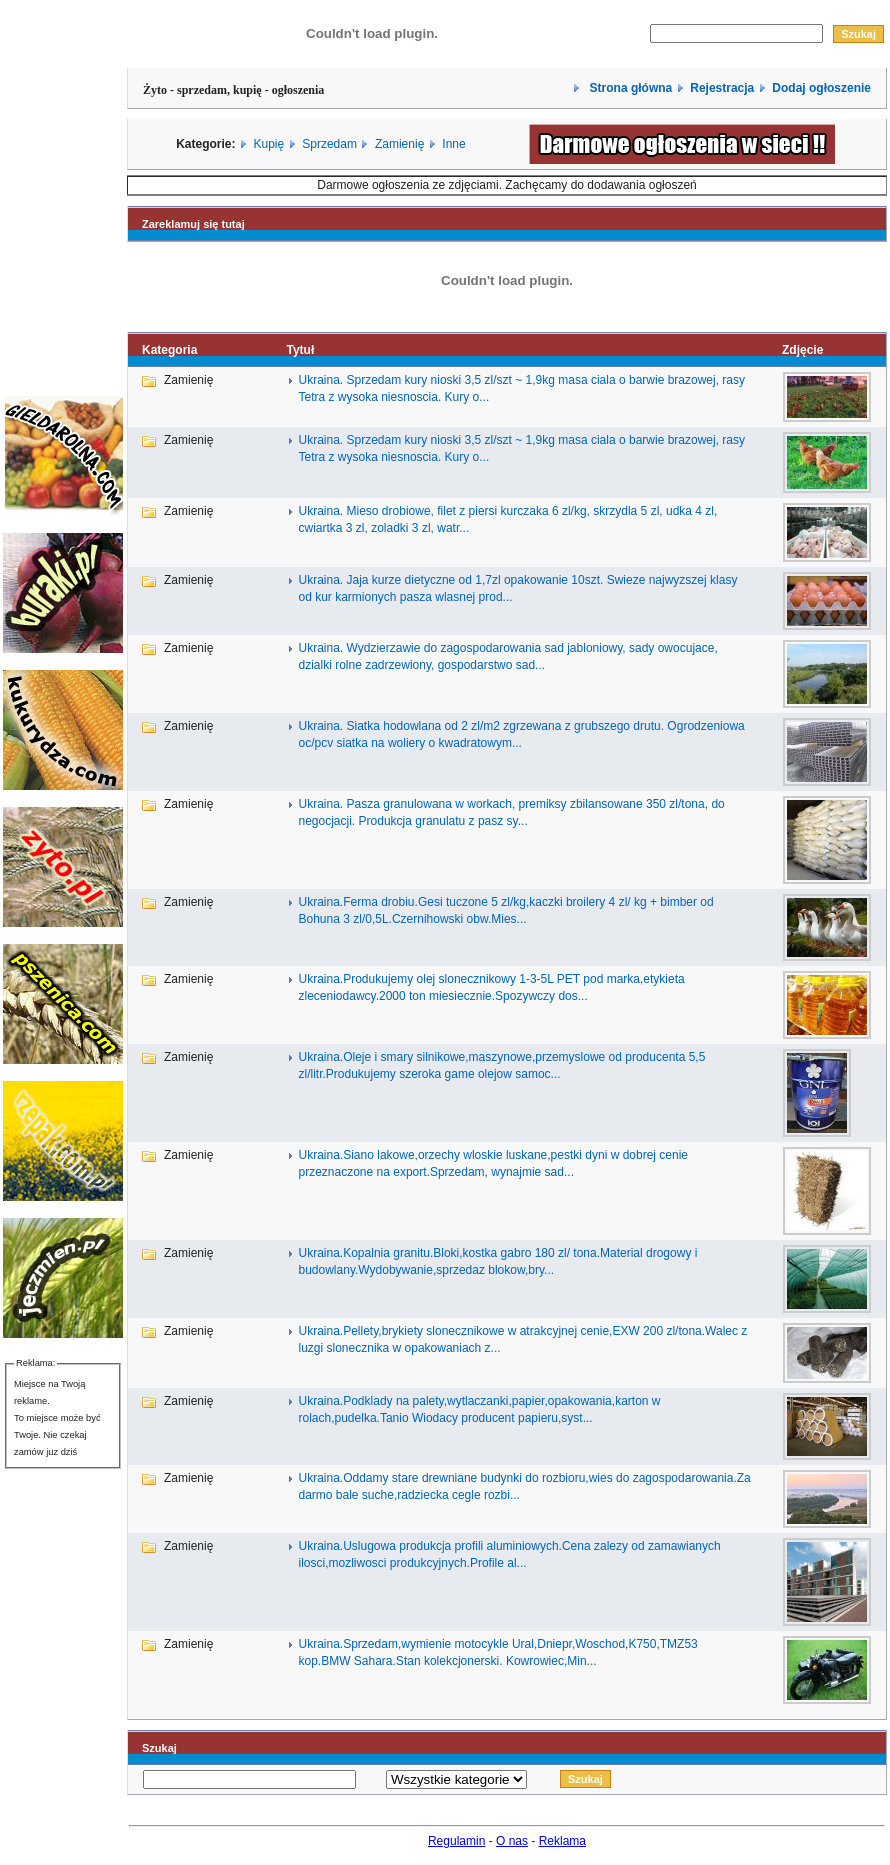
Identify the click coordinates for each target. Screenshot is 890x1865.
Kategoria (169, 350)
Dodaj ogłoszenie (821, 88)
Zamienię (399, 144)
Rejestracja (722, 88)
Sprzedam (329, 144)
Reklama (562, 1841)
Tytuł (301, 350)
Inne (453, 144)
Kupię (269, 144)
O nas (512, 1841)
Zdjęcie (802, 350)
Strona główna (629, 88)
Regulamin (456, 1841)
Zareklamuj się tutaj (193, 224)
